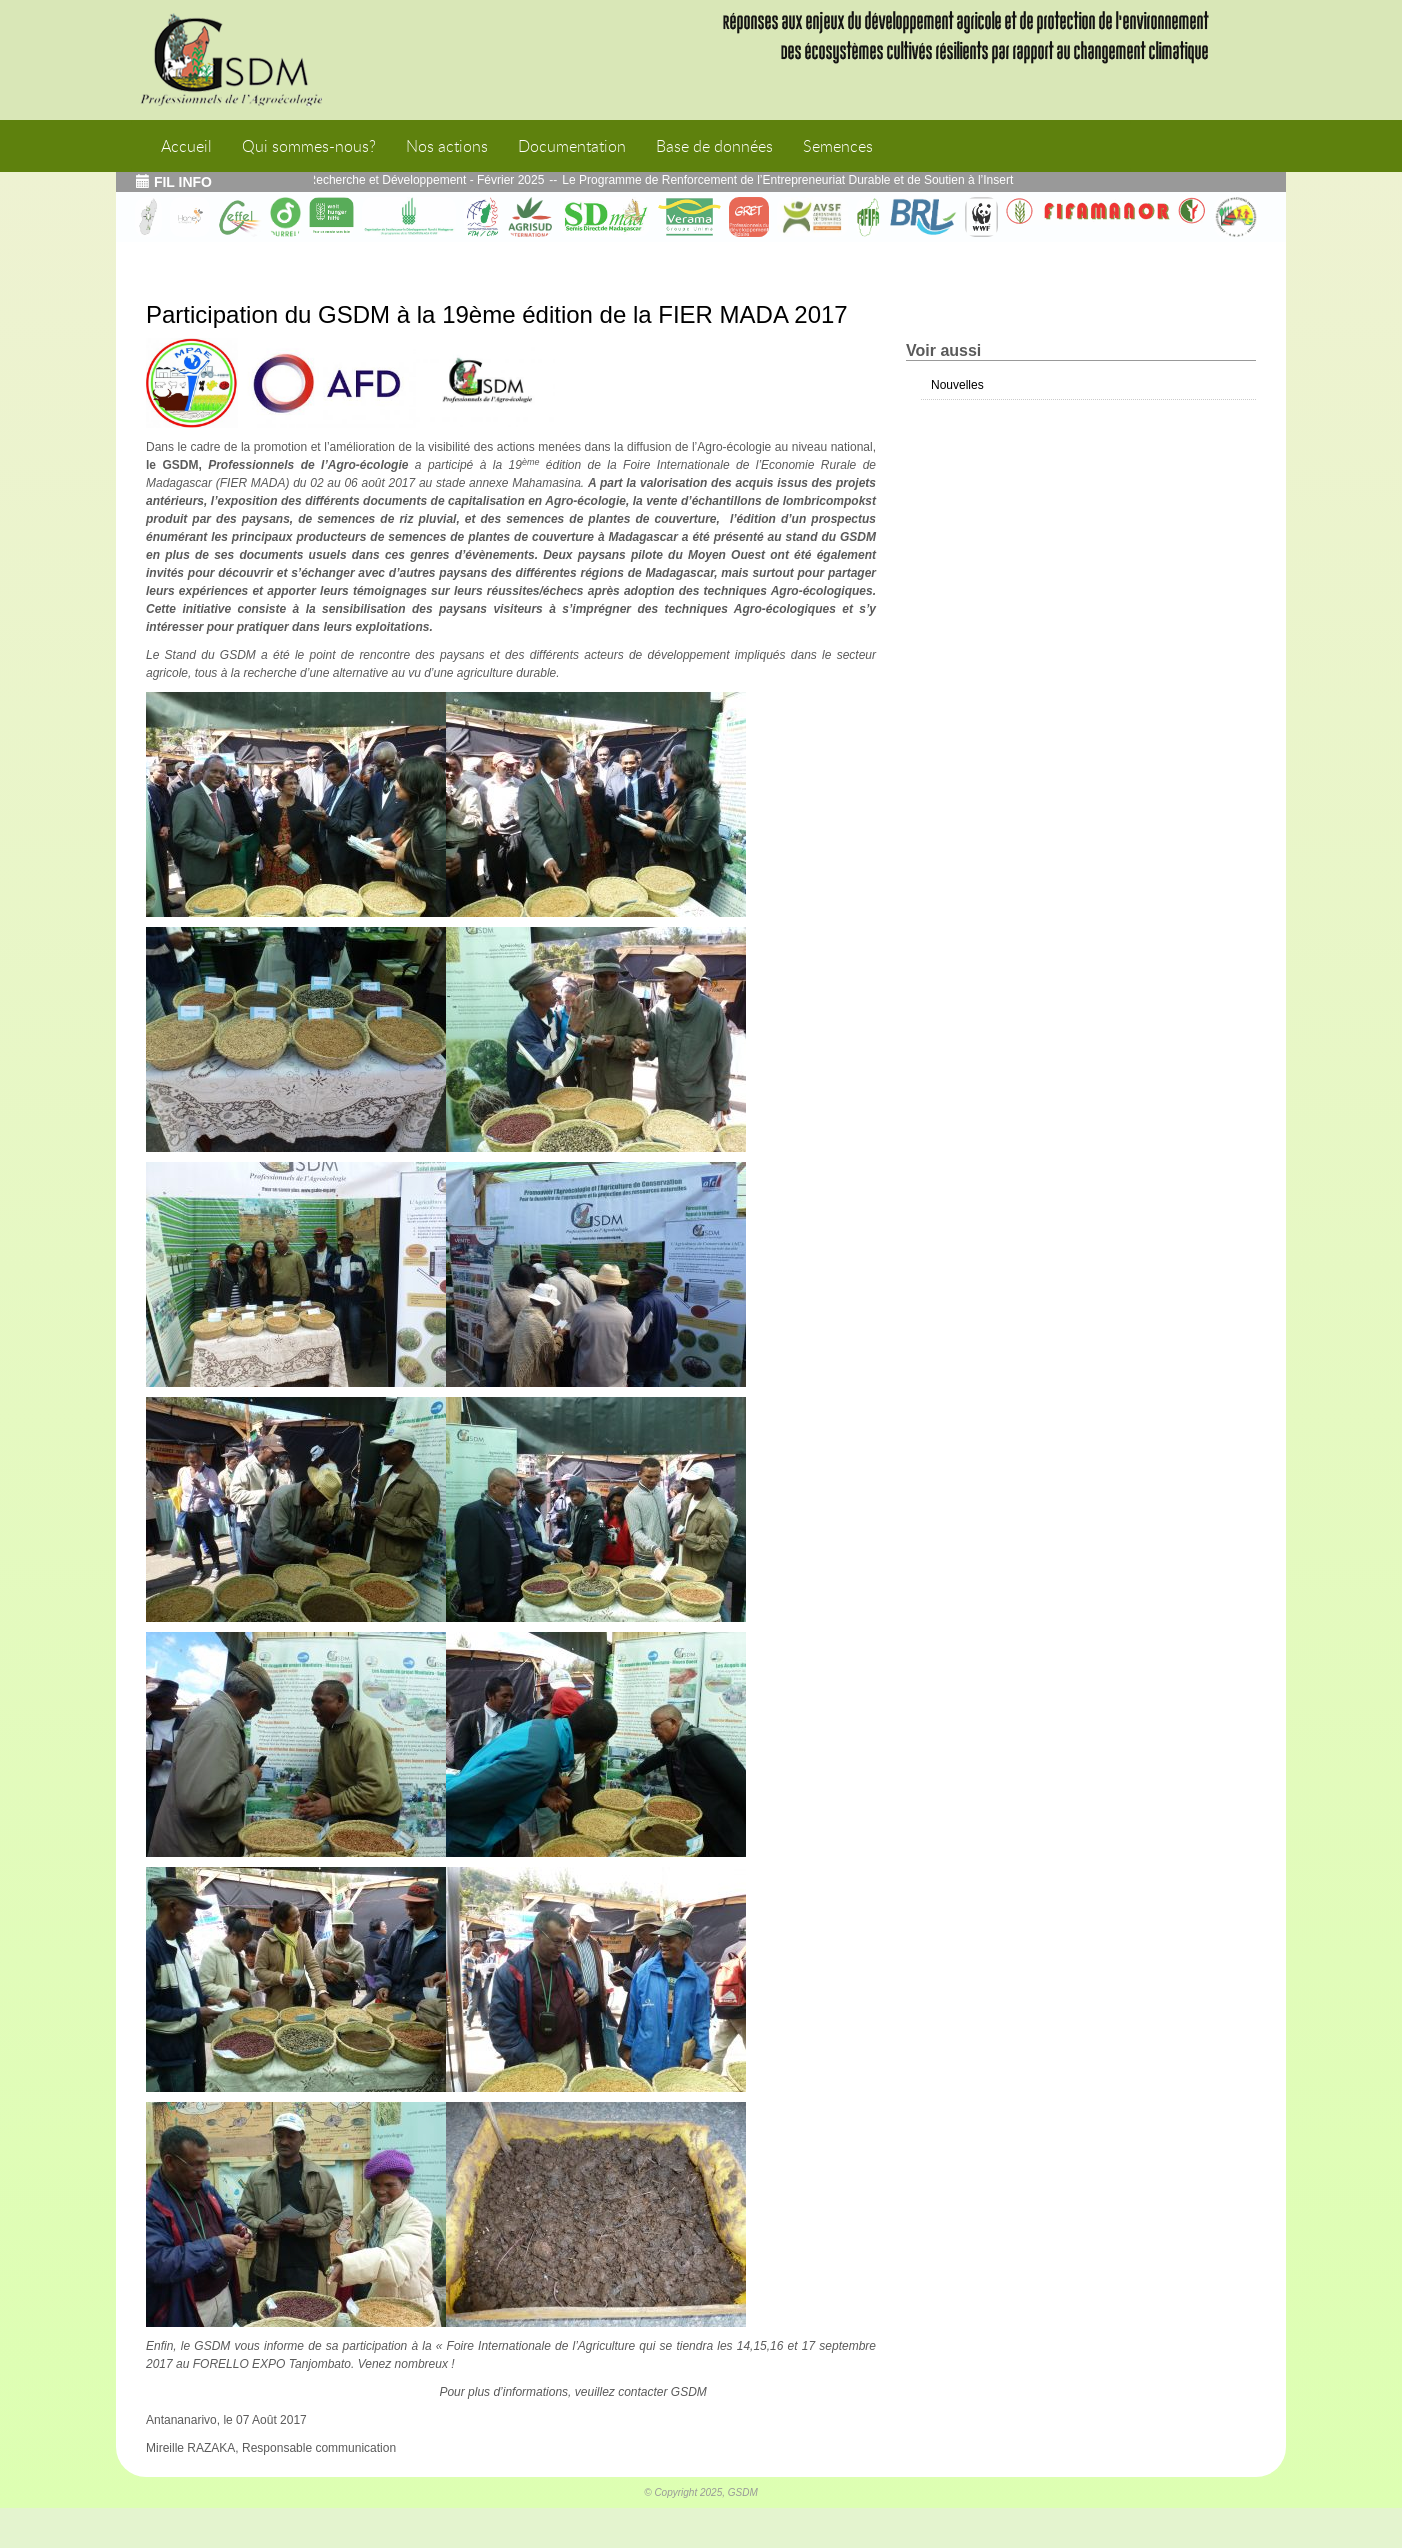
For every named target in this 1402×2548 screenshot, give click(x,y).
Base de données (714, 146)
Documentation (572, 146)
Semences (838, 146)
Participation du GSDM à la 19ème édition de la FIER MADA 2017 (497, 314)
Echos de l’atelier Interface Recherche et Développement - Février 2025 (365, 180)
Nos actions (447, 146)
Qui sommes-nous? (309, 146)
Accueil (186, 146)
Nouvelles (957, 385)
